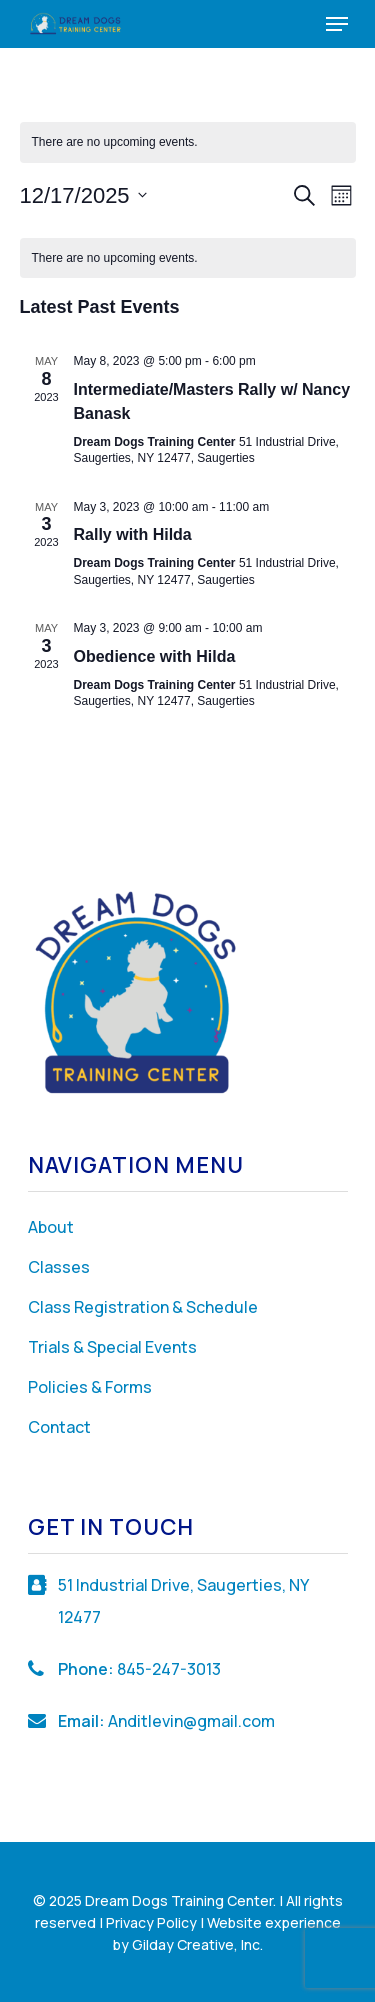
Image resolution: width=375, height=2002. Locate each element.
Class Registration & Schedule (143, 1307)
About (51, 1227)
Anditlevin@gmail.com (191, 1721)
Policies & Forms (90, 1387)
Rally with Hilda (133, 534)
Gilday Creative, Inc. (197, 1944)
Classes (59, 1267)
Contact (59, 1427)
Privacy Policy (151, 1922)
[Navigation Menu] (337, 24)
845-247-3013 (169, 1669)
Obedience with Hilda (155, 656)
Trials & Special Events (112, 1347)
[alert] (188, 142)
